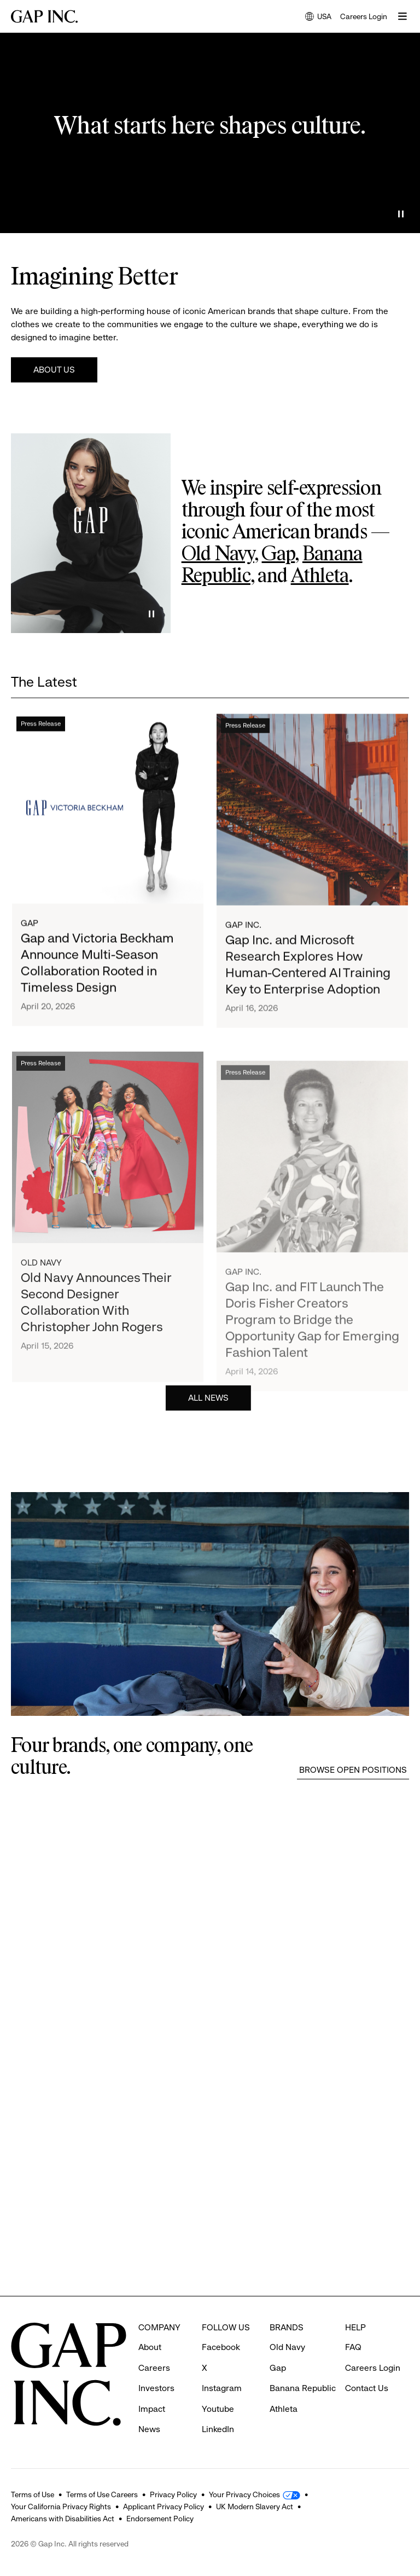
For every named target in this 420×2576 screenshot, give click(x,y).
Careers (154, 2368)
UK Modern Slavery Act (254, 2506)
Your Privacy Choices (244, 2494)
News (149, 2429)
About (149, 2347)
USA (318, 17)
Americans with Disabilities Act (62, 2518)
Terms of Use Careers (102, 2494)
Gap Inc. (243, 932)
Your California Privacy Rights (61, 2506)
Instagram (222, 2388)
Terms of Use (32, 2494)
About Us (54, 369)
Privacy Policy (173, 2494)
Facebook (221, 2347)
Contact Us (366, 2388)
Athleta (320, 577)
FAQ (353, 2347)
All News (208, 1399)
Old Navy (218, 555)
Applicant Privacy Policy (163, 2506)
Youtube (218, 2409)
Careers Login (363, 16)
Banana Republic (303, 2388)
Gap (278, 555)
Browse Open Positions (353, 1770)
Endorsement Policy (160, 2518)
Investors (156, 2388)
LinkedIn (218, 2429)
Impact (151, 2409)
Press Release (41, 726)
